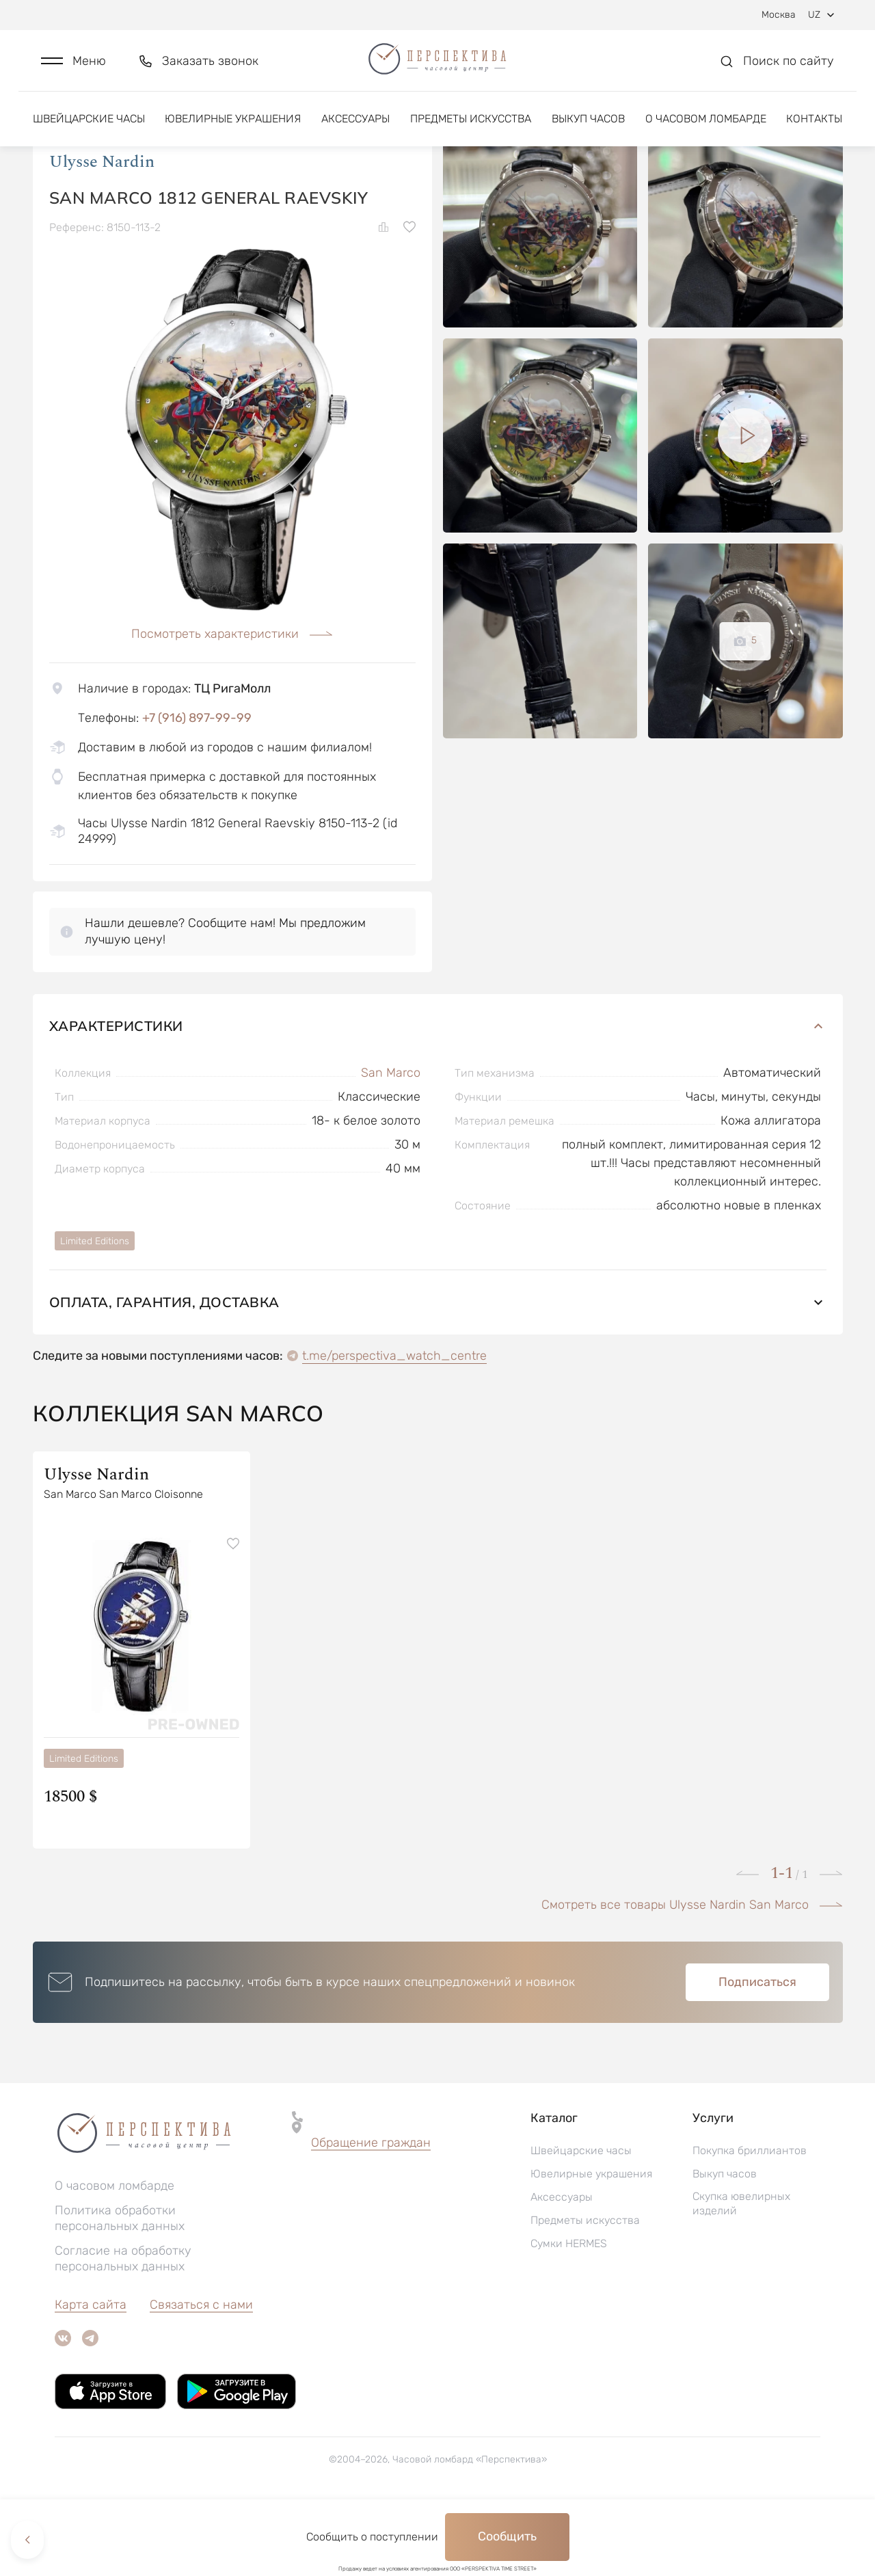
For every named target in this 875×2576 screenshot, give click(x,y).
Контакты (814, 128)
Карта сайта (90, 2374)
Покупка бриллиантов (749, 2220)
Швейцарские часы (89, 128)
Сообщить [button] (507, 2536)
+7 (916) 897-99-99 (197, 787)
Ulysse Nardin (101, 231)
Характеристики (437, 1095)
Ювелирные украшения (233, 128)
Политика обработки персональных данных (120, 2287)
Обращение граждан (371, 2212)
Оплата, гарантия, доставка (437, 1371)
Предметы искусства (470, 128)
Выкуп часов (588, 128)
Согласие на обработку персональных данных (123, 2328)
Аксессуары (355, 128)
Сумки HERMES (568, 2313)
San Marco (390, 1142)
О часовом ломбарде (705, 128)
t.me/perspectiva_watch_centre (394, 1425)
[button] (73, 66)
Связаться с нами (201, 2374)
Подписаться (757, 2051)
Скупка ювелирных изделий (741, 2273)
